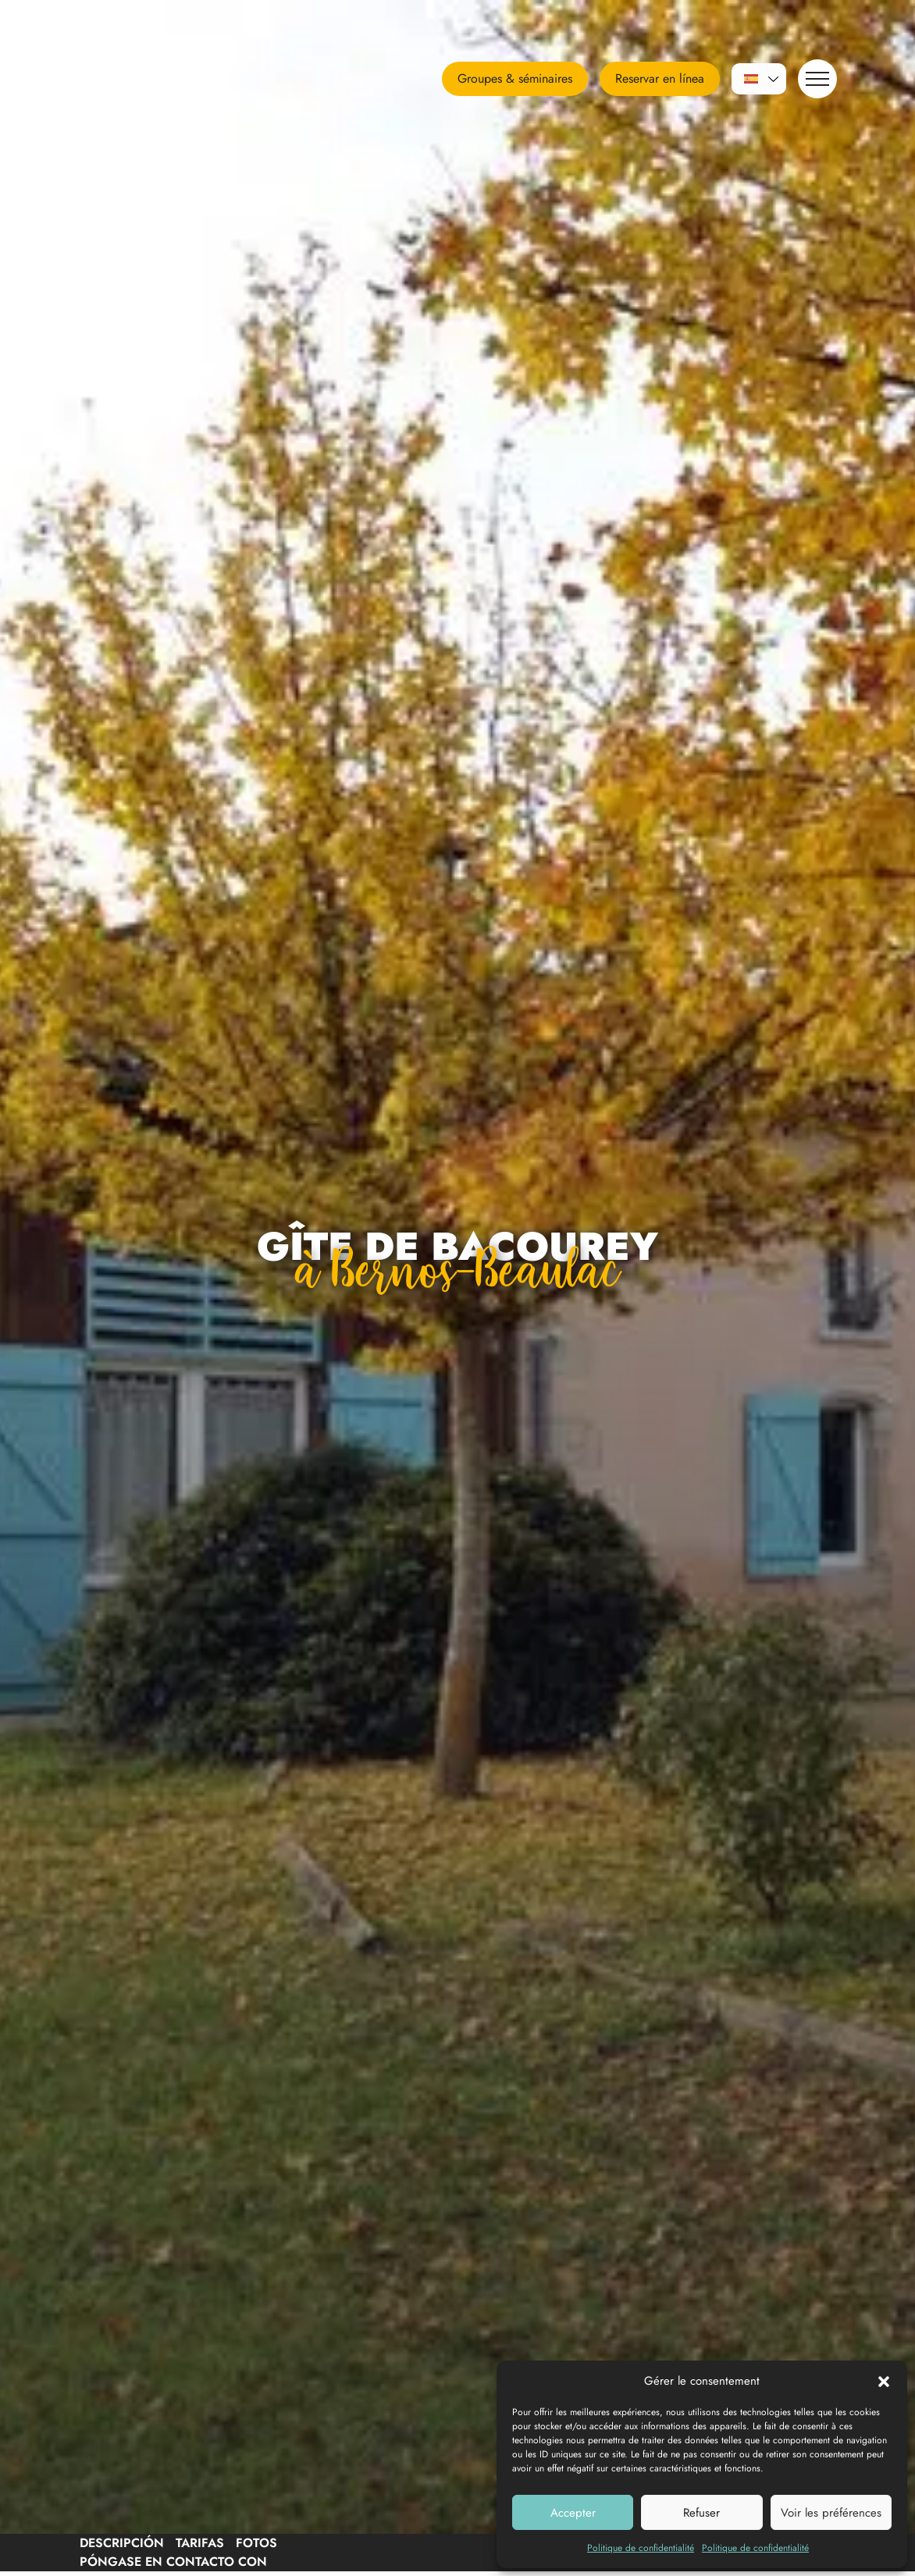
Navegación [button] (813, 78)
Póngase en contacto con (173, 2562)
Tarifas (200, 2543)
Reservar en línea (659, 78)
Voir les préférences (831, 2512)
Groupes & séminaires (515, 78)
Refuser (701, 2512)
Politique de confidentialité (640, 2548)
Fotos (256, 2543)
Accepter (573, 2512)
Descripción (122, 2543)
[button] (884, 2381)
